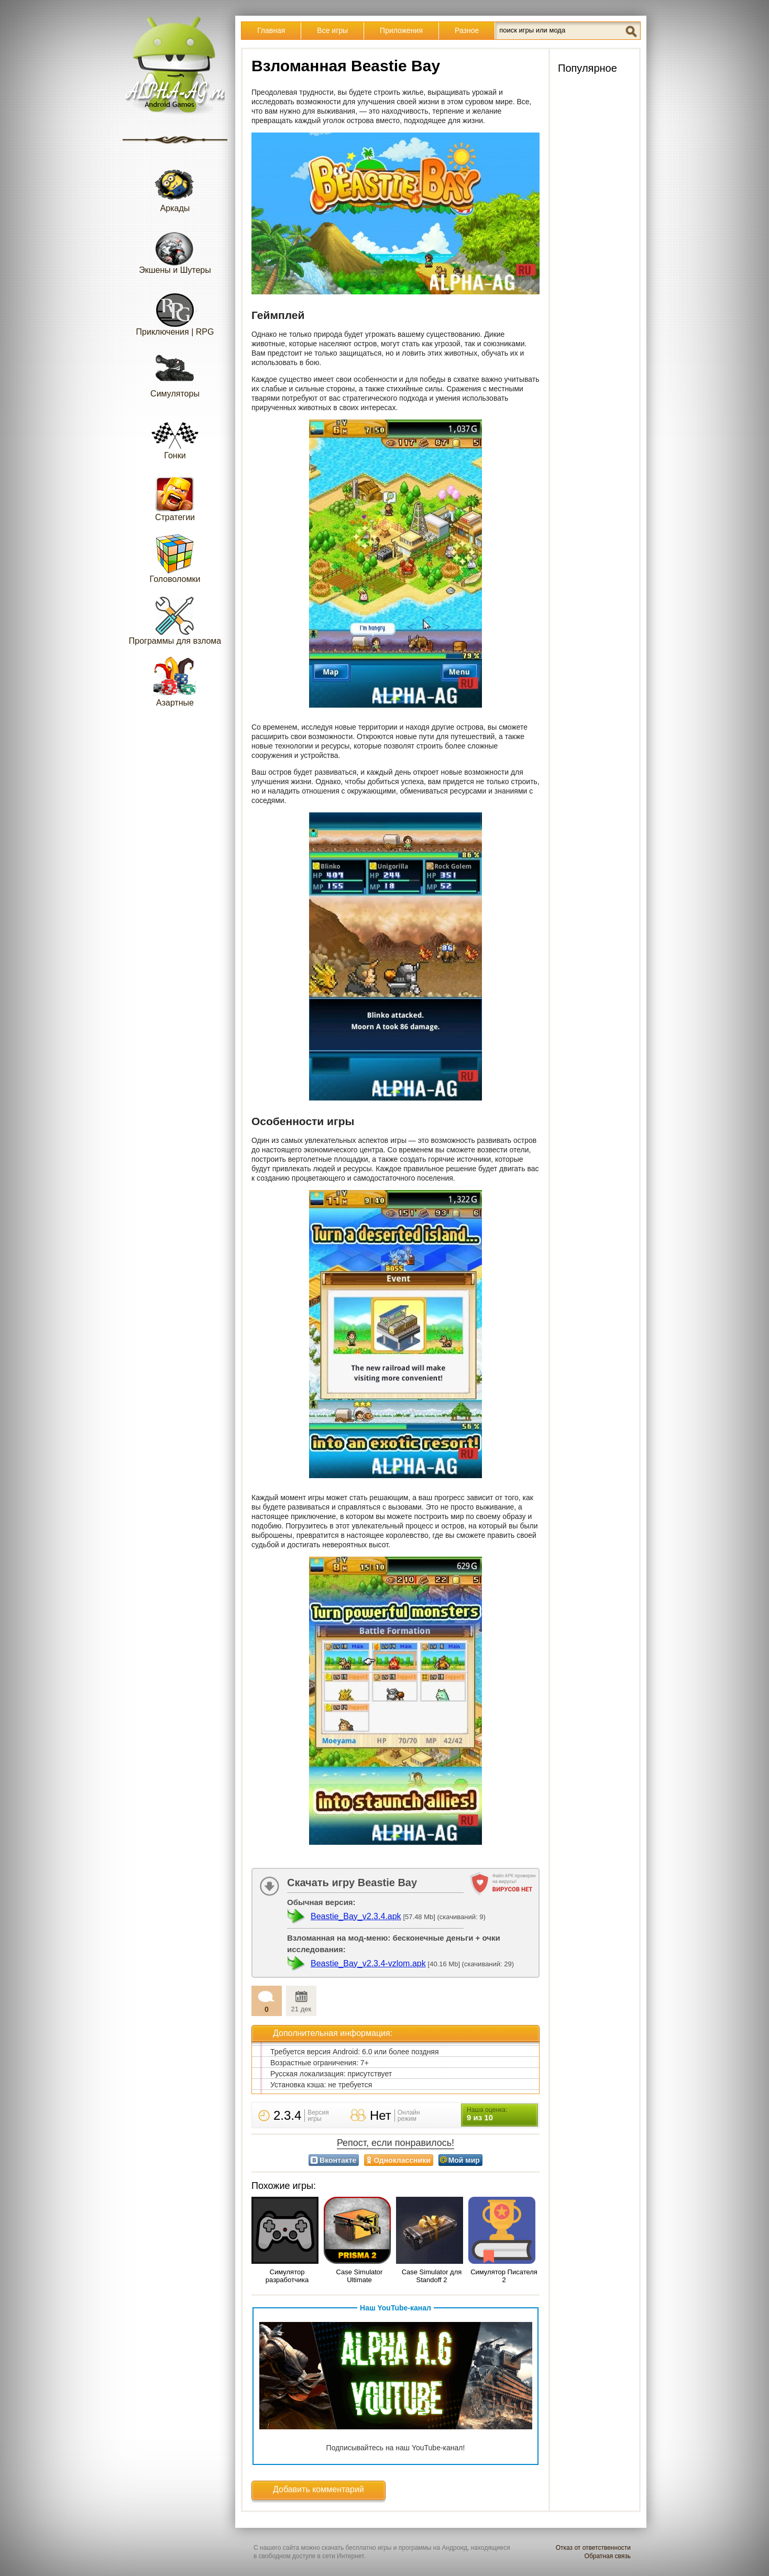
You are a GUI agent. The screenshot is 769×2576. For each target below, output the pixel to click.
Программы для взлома (175, 620)
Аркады (175, 187)
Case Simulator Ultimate (359, 2276)
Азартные (175, 681)
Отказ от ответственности (593, 2547)
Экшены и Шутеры (175, 249)
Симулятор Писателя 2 (503, 2276)
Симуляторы (175, 372)
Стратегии (175, 496)
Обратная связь (608, 2556)
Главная (271, 30)
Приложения (401, 30)
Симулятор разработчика (287, 2276)
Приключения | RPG (175, 310)
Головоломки (175, 558)
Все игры (332, 30)
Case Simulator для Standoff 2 (432, 2276)
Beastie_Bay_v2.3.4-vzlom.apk (368, 1963)
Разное (467, 30)
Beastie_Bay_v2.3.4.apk (356, 1916)
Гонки (175, 434)
